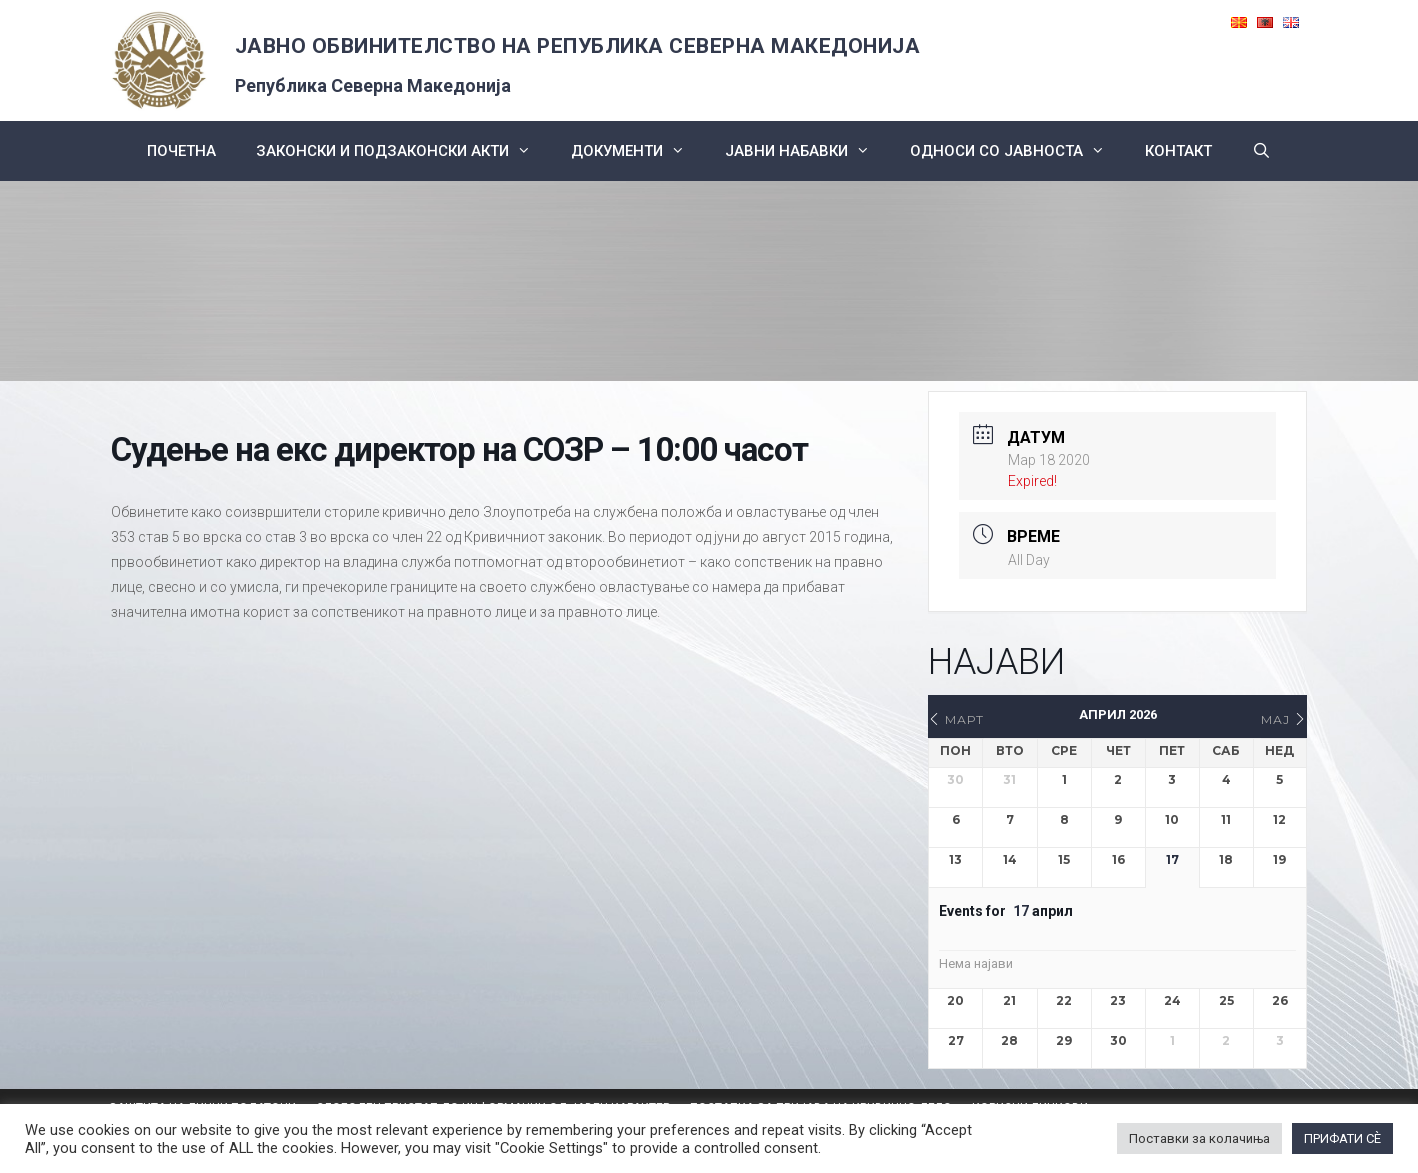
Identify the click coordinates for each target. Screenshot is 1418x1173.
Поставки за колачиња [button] (1199, 1138)
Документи (638, 151)
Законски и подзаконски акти (403, 151)
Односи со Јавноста (1017, 151)
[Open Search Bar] (1261, 151)
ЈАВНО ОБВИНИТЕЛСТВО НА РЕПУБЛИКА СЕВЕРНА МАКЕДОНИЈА (578, 46)
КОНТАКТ (1178, 151)
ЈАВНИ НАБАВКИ (807, 151)
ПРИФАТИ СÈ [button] (1342, 1138)
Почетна (181, 151)
